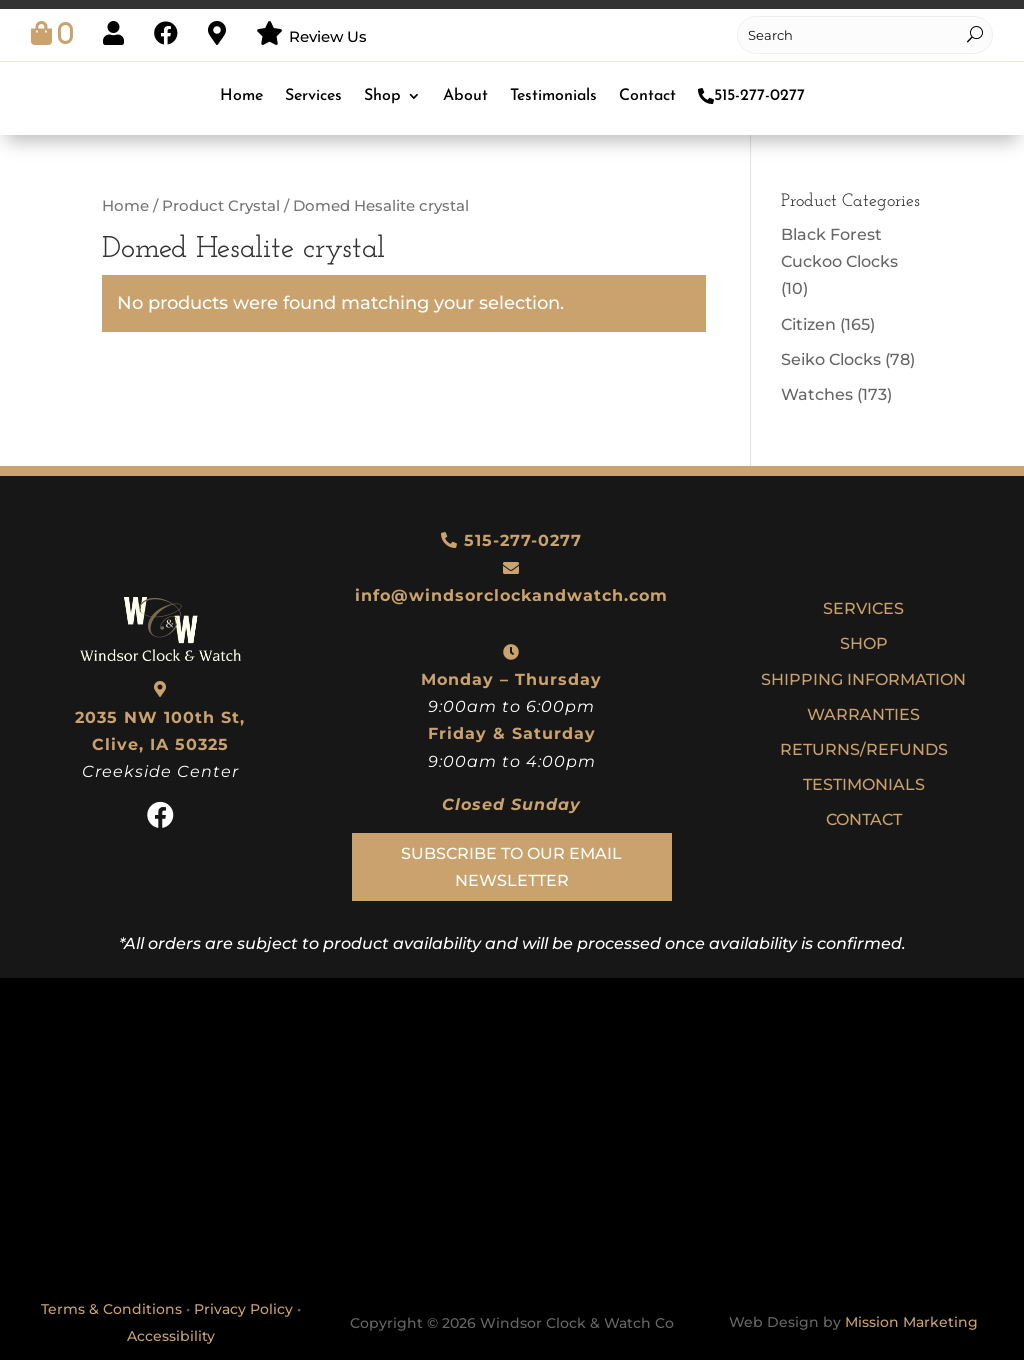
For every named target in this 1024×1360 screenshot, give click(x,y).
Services (313, 96)
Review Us (328, 36)
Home (241, 96)
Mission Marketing (911, 1322)
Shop (382, 96)
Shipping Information (863, 679)
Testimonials (553, 96)
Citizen (808, 324)
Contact (647, 96)
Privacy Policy (243, 1309)
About (465, 96)
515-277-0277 (751, 96)
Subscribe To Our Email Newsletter (511, 867)
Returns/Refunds (864, 749)
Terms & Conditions (111, 1309)
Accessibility (171, 1336)
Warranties (863, 714)
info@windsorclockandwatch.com (511, 595)
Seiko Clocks (831, 359)
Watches (817, 394)
